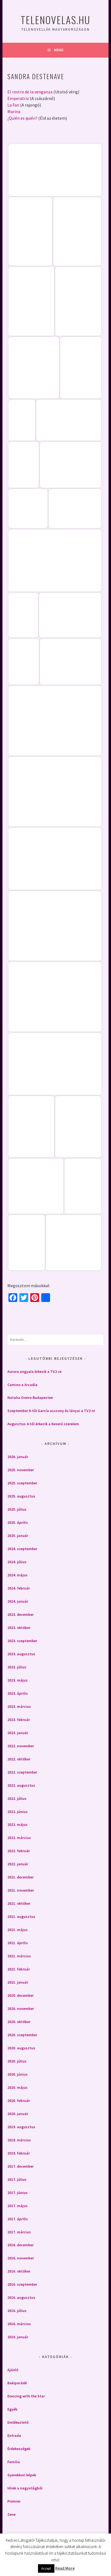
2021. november (20, 1890)
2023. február (18, 1719)
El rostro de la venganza (29, 91)
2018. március (19, 2140)
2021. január (17, 1982)
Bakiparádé (17, 2382)
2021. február (18, 1969)
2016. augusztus (21, 2297)
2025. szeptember (22, 1483)
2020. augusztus (21, 2048)
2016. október (18, 2271)
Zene (11, 2514)
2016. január (17, 2336)
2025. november (20, 1469)
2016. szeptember (22, 2284)
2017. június (17, 2192)
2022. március (19, 1837)
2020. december (20, 1995)
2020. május (17, 2087)
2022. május (17, 1824)
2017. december (20, 2166)
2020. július (17, 2061)
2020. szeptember (22, 2034)
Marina (13, 111)
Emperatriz (18, 98)
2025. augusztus (21, 1496)
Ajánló (12, 2369)
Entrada (14, 2435)
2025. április (17, 1522)
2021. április (17, 1942)
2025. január (17, 1535)
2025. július (17, 1509)
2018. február (18, 2153)
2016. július (17, 2310)
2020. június (17, 2074)
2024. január (17, 1601)
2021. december (20, 1877)
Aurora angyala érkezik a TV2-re (34, 1371)
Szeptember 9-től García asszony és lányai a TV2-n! (51, 1410)
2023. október (18, 1627)
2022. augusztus (21, 1785)
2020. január (17, 2113)
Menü (58, 49)
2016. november (20, 2258)
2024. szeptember (22, 1548)
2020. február (18, 2100)
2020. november (20, 2008)
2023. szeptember (22, 1640)
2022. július (17, 1798)
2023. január (17, 1732)
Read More (65, 2568)
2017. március (19, 2232)
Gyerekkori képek (21, 2474)
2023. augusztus (21, 1653)
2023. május (17, 1680)
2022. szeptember (22, 1772)
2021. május (17, 1929)
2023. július (17, 1667)
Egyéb (12, 2409)
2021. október (18, 1903)
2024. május (17, 1575)
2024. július (17, 1561)
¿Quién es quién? (22, 118)
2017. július (17, 2179)
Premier (14, 2501)
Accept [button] (46, 2568)
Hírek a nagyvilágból (24, 2488)
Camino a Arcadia (22, 1384)
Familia (13, 2461)
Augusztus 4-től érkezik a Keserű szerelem (43, 1423)
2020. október (18, 2021)
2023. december (20, 1614)
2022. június (17, 1811)
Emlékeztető (18, 2422)
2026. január (17, 1456)
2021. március (19, 1955)
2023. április (17, 1693)
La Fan (13, 105)
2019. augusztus (21, 2126)
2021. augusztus (21, 1916)
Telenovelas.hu (55, 19)
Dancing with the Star (26, 2396)
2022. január (17, 1863)
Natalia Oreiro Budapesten (30, 1397)
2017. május (17, 2205)
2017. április (17, 2218)
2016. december (20, 2244)
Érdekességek (18, 2448)
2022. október (18, 1759)
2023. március (19, 1706)
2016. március (19, 2323)
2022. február (18, 1850)
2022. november (20, 1745)
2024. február (18, 1588)
